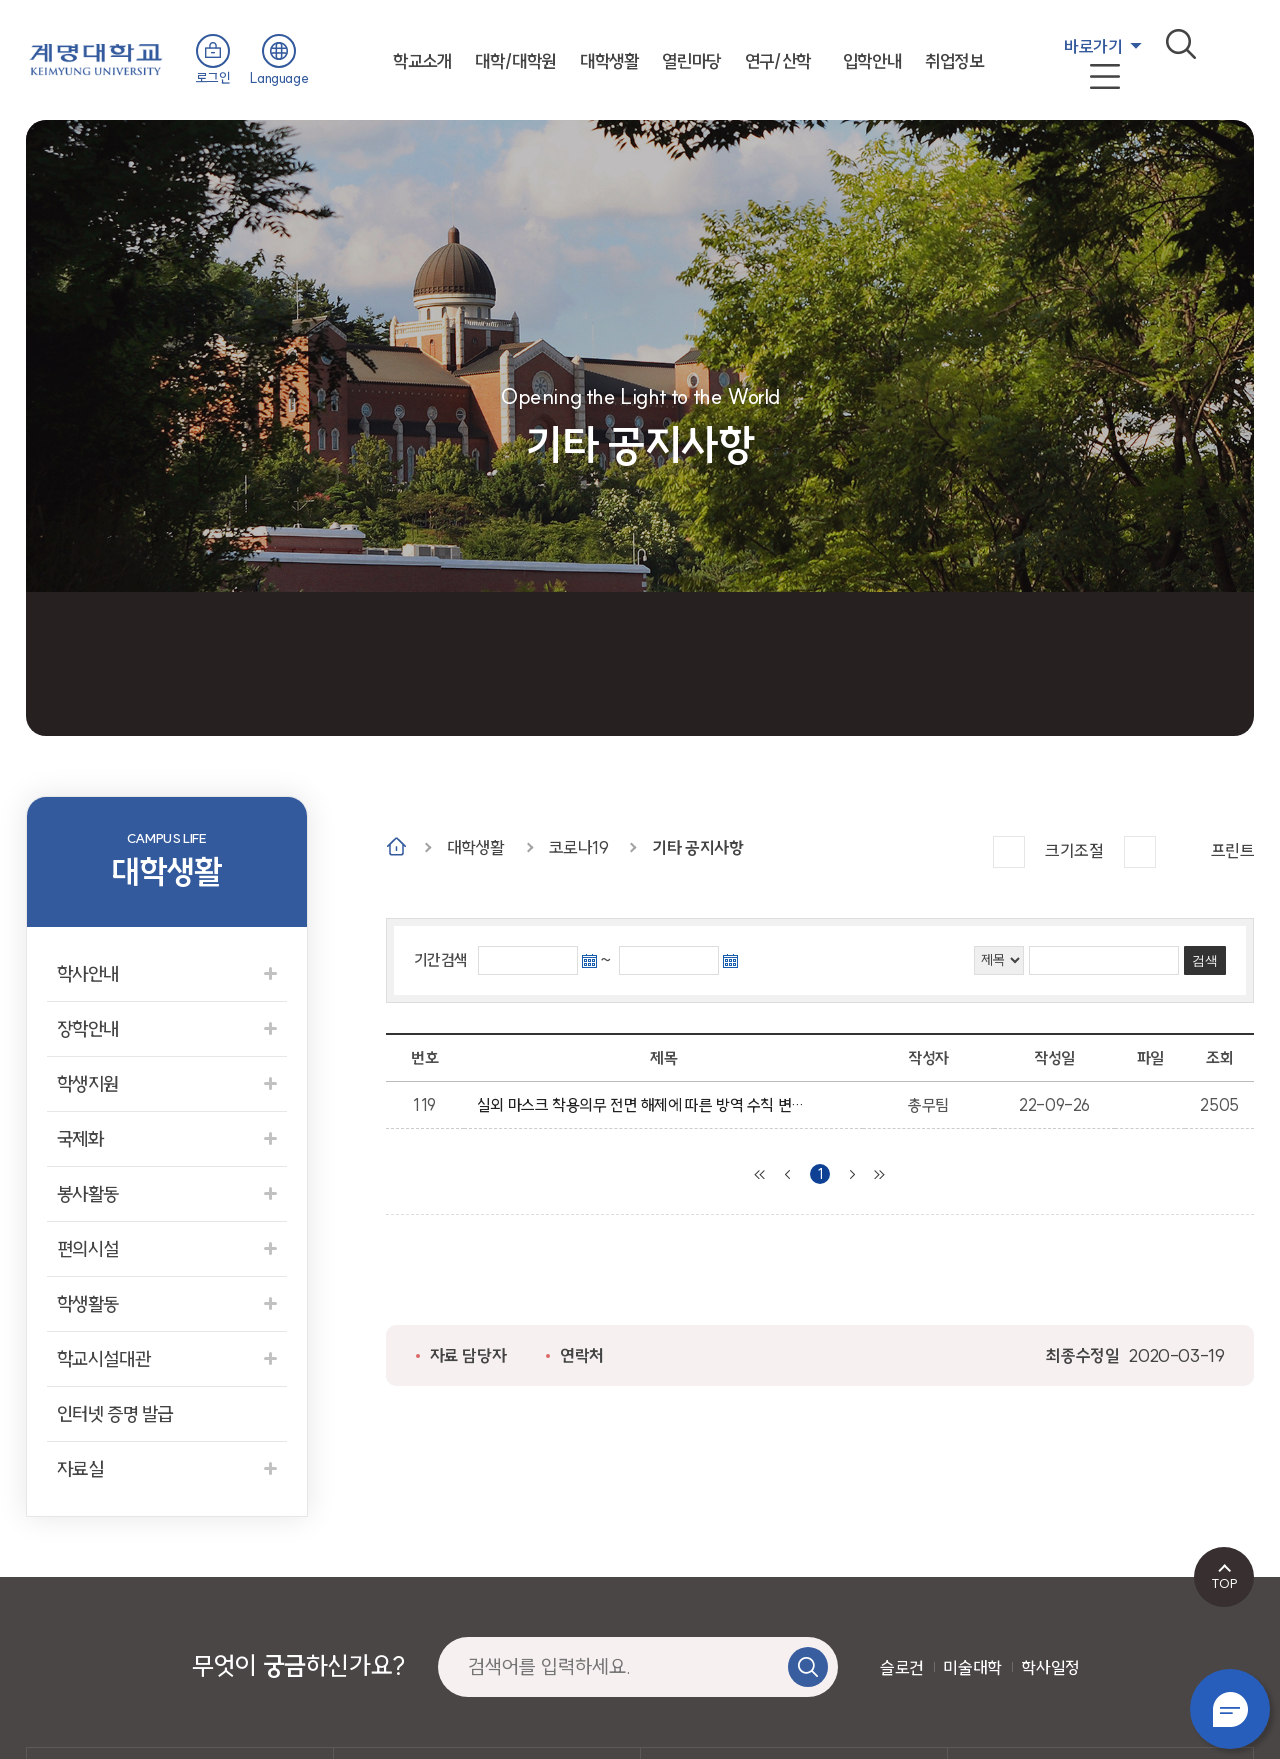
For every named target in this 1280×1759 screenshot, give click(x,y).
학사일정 (1050, 1667)
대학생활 (609, 61)
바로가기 (1093, 46)
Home (396, 846)
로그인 (213, 78)
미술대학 (972, 1667)
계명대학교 (96, 57)
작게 (1140, 852)
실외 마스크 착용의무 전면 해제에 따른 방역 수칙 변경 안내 (645, 1105)
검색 (1181, 44)
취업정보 (954, 61)
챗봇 (1230, 1709)
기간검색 (441, 960)
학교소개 (422, 61)
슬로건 (902, 1667)
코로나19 (579, 847)
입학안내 (872, 61)
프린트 (1233, 850)
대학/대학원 (515, 61)
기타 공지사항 (697, 847)
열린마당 (691, 61)
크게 (1009, 852)
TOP (1224, 1583)
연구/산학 (778, 61)
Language (279, 78)
